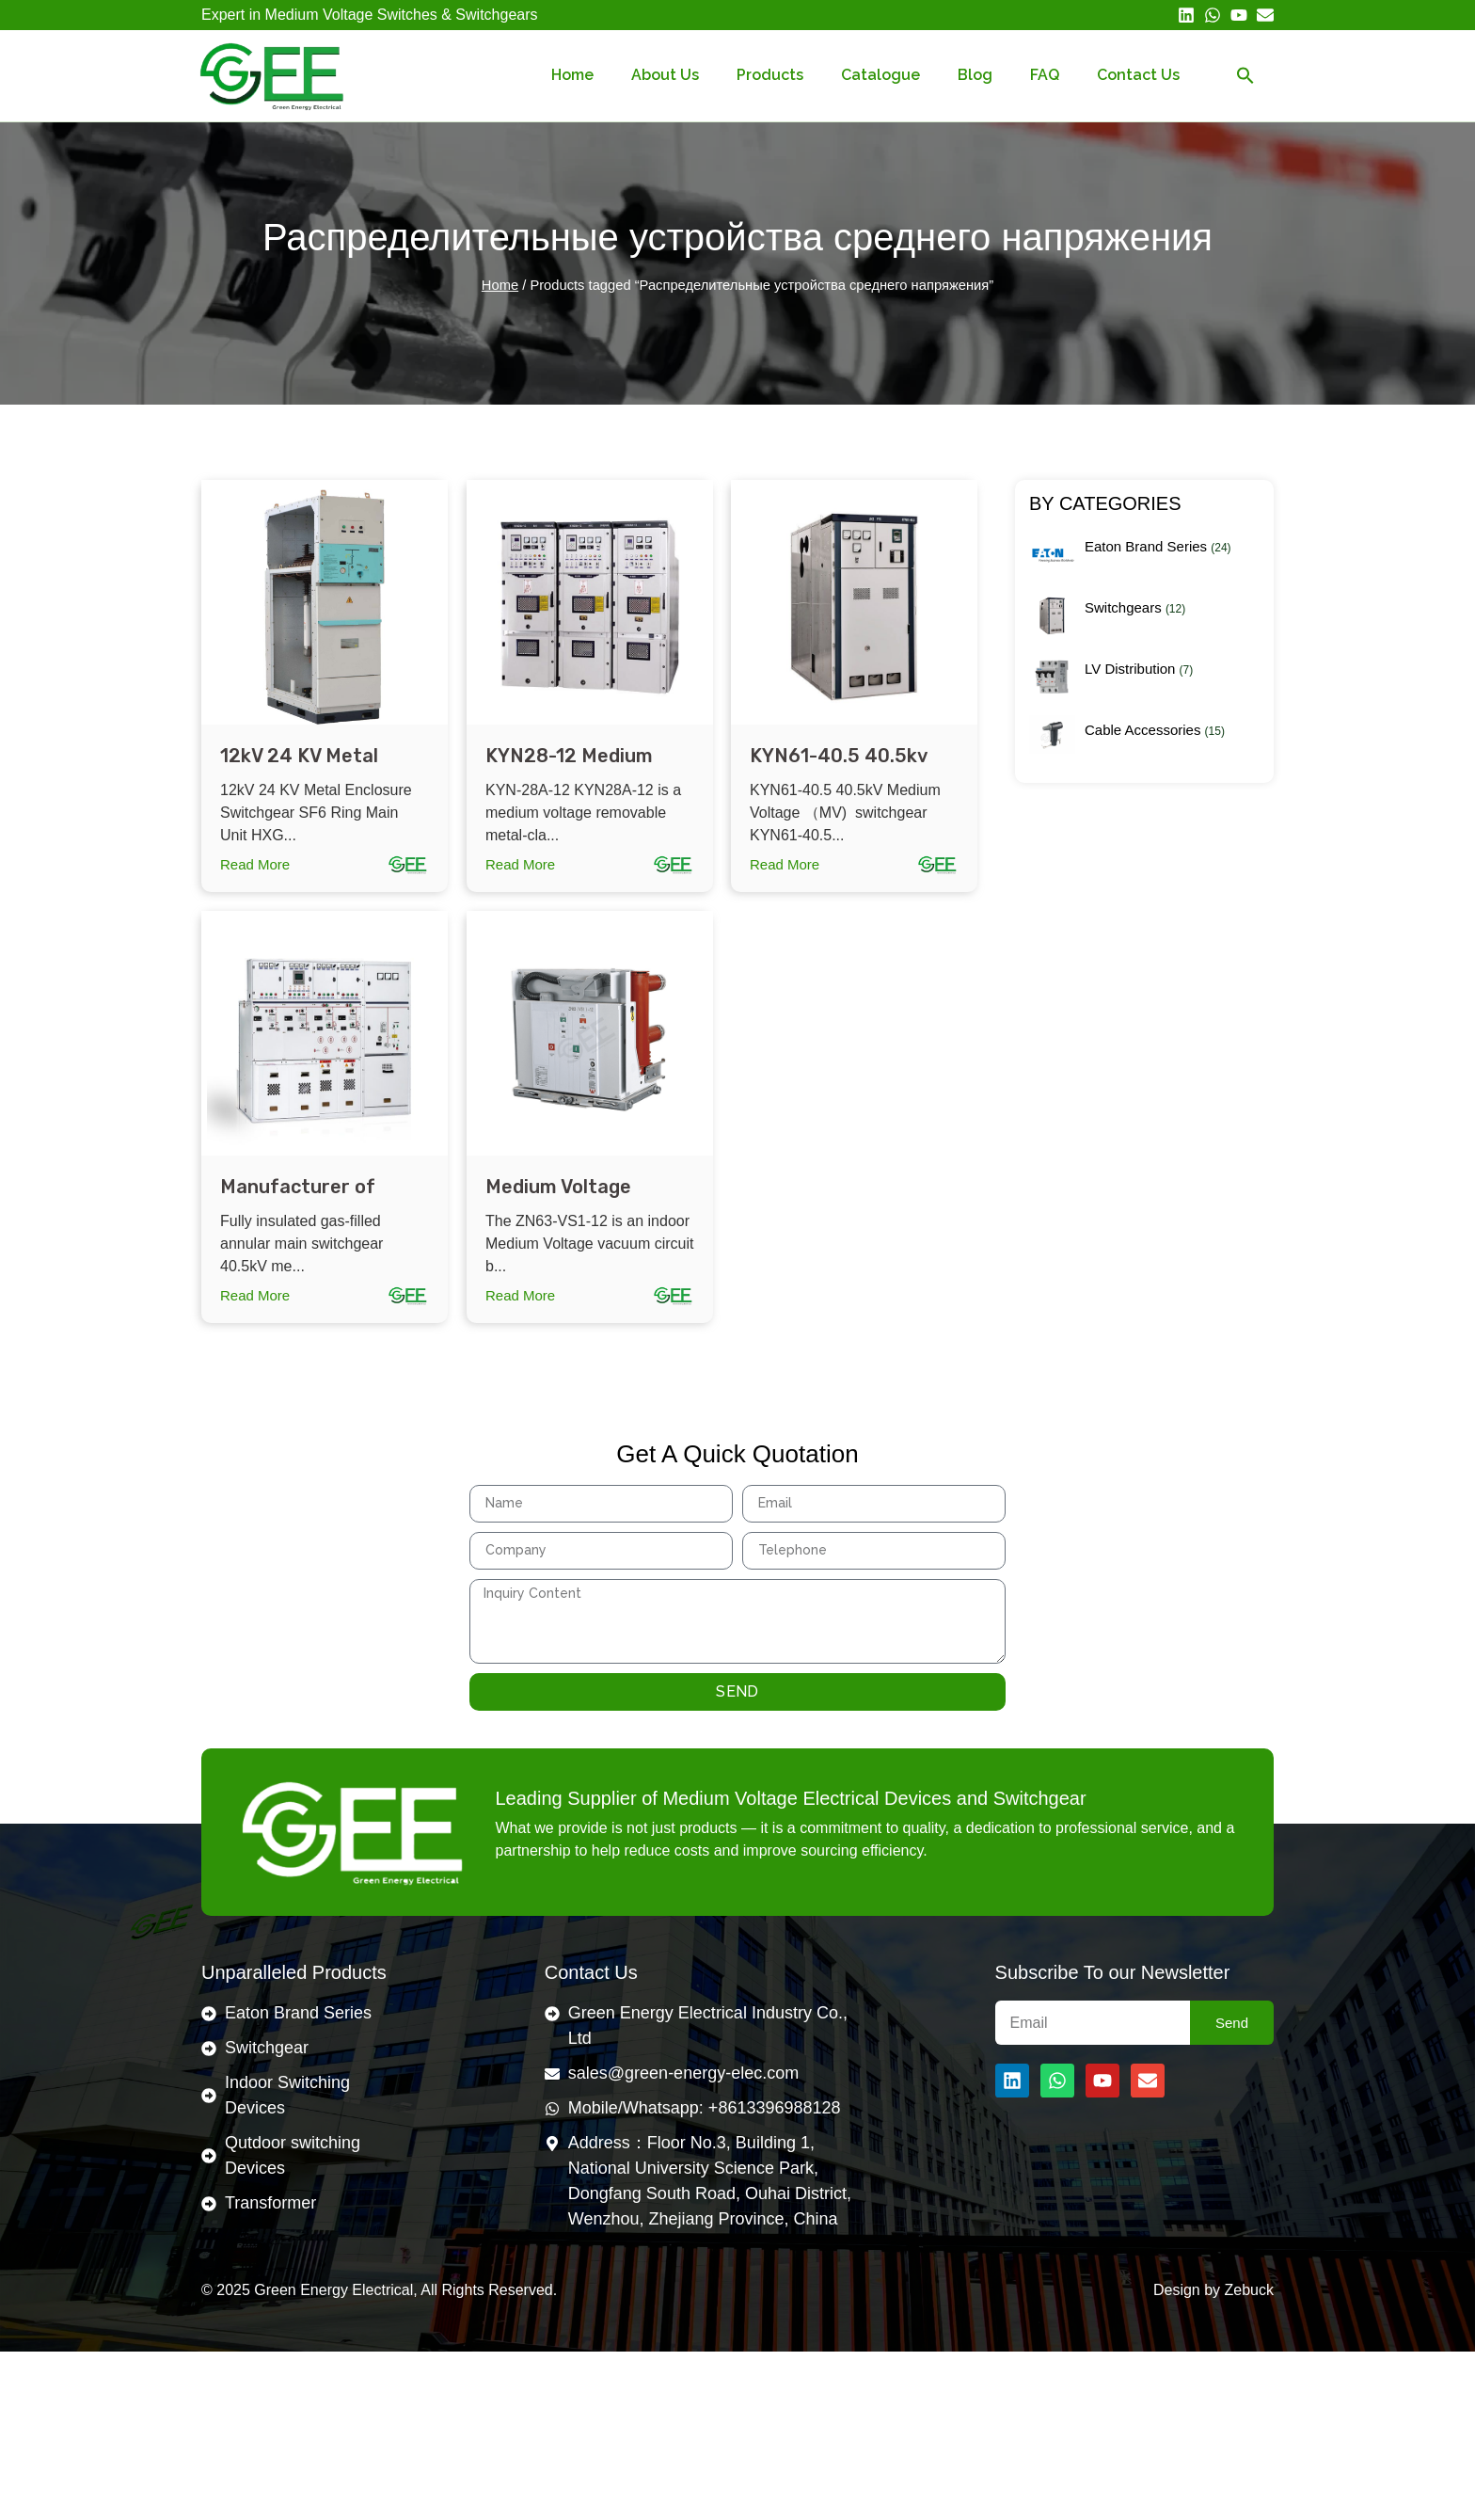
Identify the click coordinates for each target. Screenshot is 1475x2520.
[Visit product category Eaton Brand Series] (1144, 562)
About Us (665, 75)
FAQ (1044, 75)
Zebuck (1249, 2290)
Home (572, 75)
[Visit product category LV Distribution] (1144, 684)
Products (770, 75)
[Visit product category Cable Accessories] (1144, 742)
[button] (1245, 75)
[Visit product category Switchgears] (1144, 623)
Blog (975, 75)
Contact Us (1138, 75)
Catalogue (880, 75)
